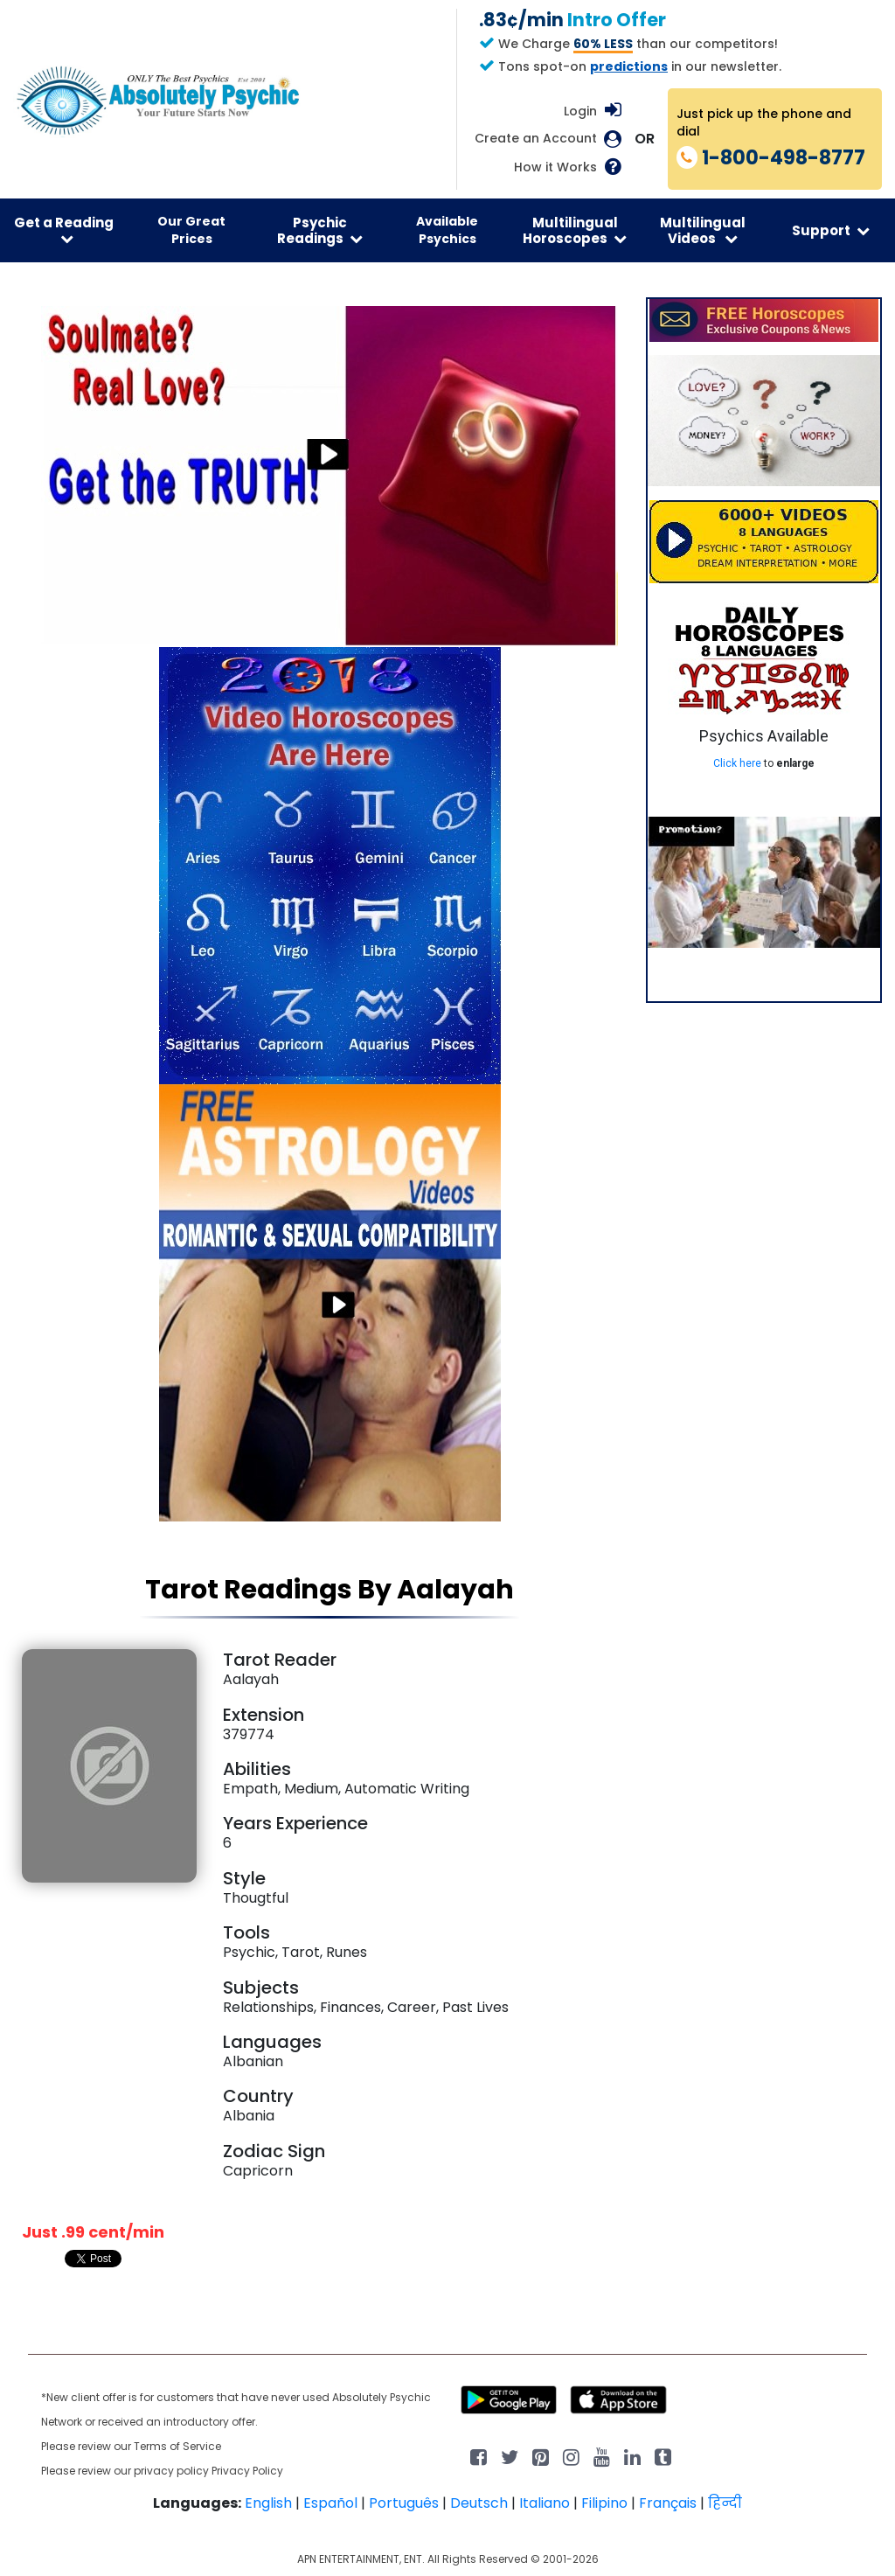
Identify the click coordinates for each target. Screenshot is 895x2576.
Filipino (604, 2503)
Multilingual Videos (703, 230)
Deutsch (479, 2503)
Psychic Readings (320, 230)
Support (831, 230)
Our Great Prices (191, 229)
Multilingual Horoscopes (575, 230)
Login (580, 111)
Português (404, 2503)
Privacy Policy (247, 2470)
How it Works (555, 167)
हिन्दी (725, 2503)
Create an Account (536, 138)
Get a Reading (64, 229)
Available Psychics (447, 229)
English (268, 2503)
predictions (629, 66)
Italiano (544, 2503)
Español (330, 2503)
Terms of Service (177, 2446)
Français (668, 2503)
